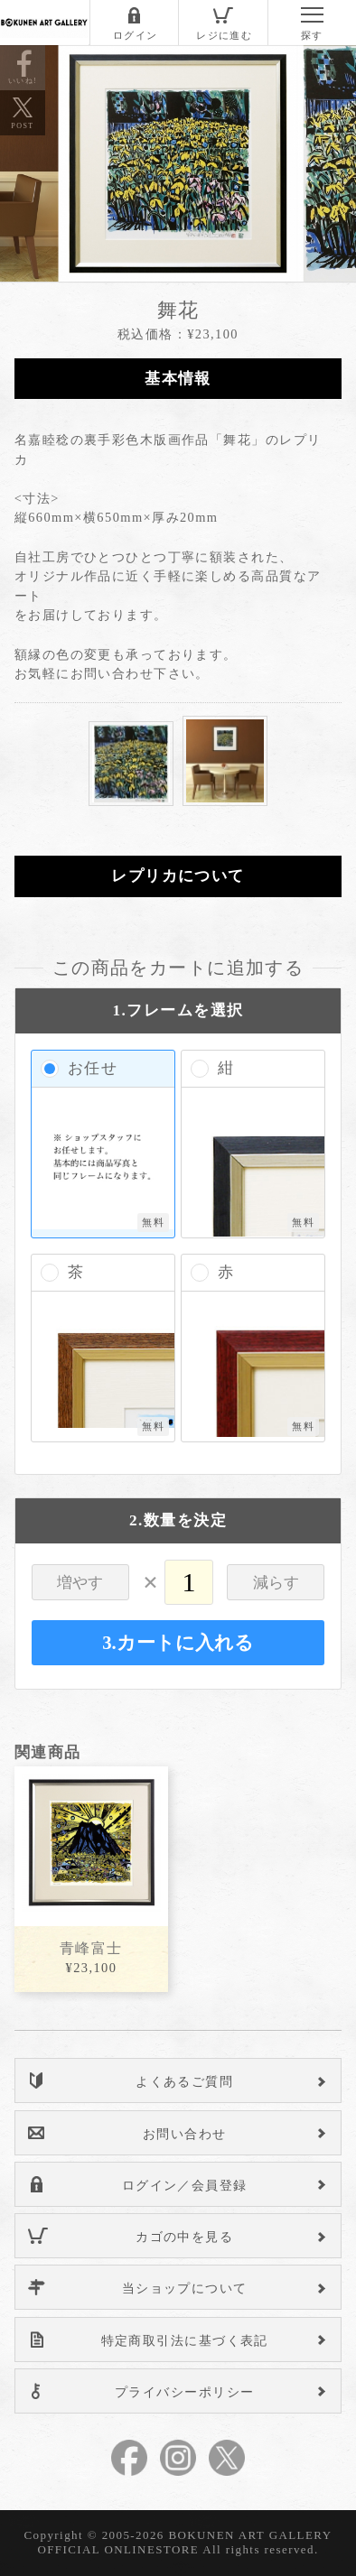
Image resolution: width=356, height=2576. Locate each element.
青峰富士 (91, 1948)
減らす (276, 1582)
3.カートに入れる (178, 1643)
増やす (80, 1582)
